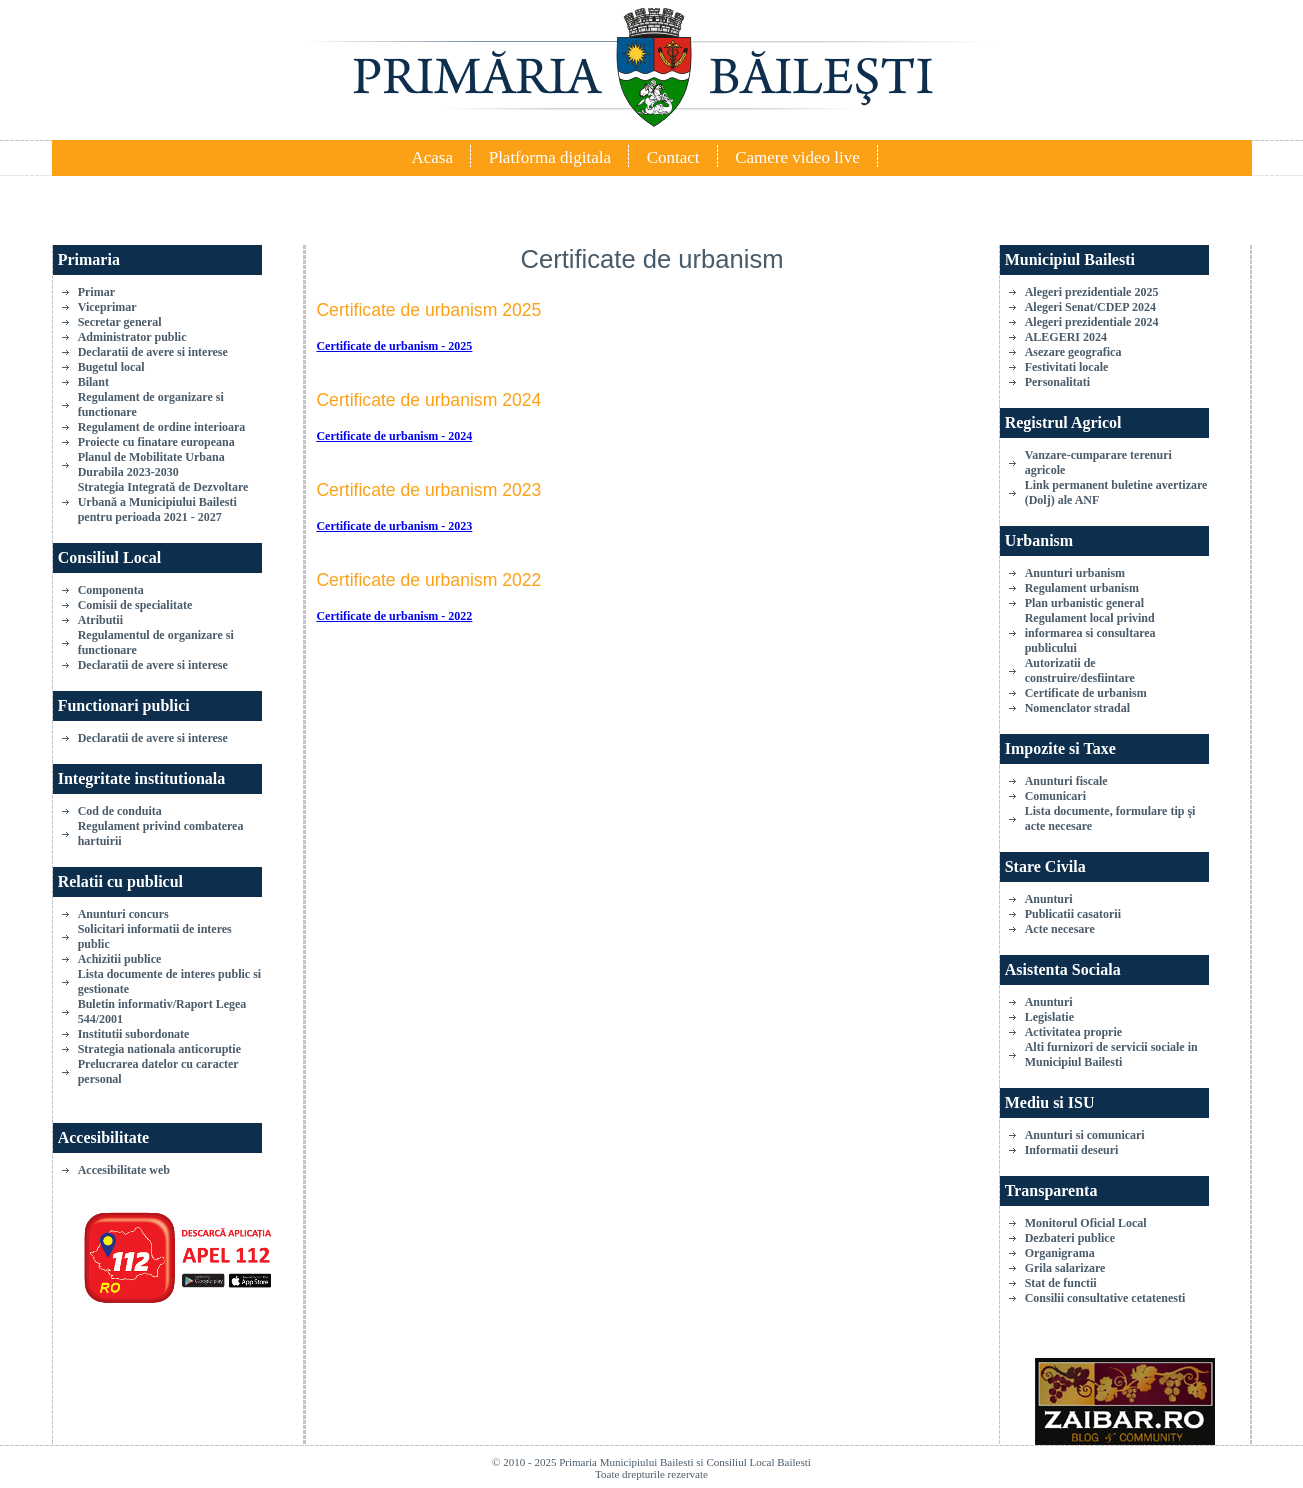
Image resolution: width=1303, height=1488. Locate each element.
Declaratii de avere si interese (153, 352)
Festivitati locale (1067, 367)
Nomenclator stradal (1077, 708)
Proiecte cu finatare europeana (156, 442)
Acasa (432, 157)
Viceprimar (107, 307)
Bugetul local (111, 367)
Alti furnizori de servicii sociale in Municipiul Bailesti (1111, 1054)
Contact (673, 157)
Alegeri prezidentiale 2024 (1092, 322)
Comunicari (1055, 796)
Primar (96, 292)
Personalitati (1057, 382)
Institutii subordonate (134, 1034)
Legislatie (1049, 1017)
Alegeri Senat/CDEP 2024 (1090, 307)
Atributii (100, 620)
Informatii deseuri (1072, 1150)
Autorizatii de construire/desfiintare (1080, 670)
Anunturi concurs (123, 914)
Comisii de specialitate (135, 605)
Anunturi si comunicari (1085, 1135)
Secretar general (120, 322)
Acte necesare (1060, 929)
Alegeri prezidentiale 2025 (1092, 292)
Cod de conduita (120, 811)
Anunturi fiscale (1066, 781)
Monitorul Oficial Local (1086, 1223)
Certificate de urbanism (1086, 693)
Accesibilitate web (124, 1170)
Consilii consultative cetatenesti (1105, 1298)
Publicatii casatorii (1073, 914)
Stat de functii (1061, 1283)
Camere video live (797, 157)
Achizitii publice (120, 959)
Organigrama (1060, 1253)
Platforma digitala (550, 157)
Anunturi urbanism (1075, 573)
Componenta (111, 590)
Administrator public (132, 337)
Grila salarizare (1065, 1268)
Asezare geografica (1073, 352)
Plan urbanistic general (1084, 603)
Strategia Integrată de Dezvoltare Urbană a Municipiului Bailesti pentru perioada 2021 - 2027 (163, 502)
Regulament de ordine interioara (162, 427)
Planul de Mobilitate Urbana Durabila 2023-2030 (151, 464)
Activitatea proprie (1073, 1032)
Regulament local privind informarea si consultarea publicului (1090, 633)
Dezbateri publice (1070, 1238)
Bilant (93, 382)
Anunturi (1049, 899)
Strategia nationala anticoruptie (159, 1049)
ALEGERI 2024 (1066, 337)
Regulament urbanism (1082, 588)
